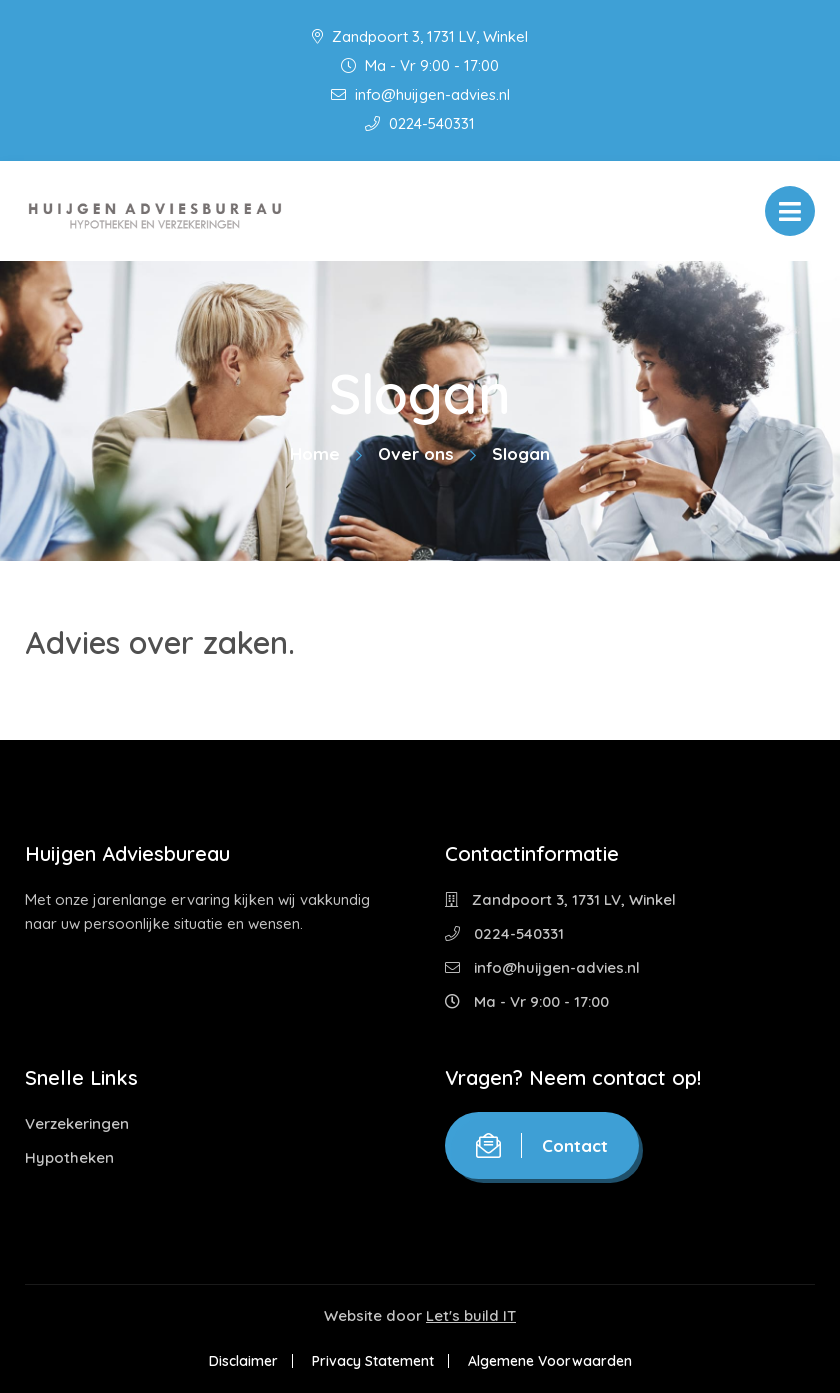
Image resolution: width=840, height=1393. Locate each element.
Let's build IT (471, 1315)
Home (315, 453)
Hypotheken (69, 1157)
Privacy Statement (373, 1361)
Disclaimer (243, 1361)
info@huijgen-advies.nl (420, 94)
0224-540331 (420, 123)
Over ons (416, 453)
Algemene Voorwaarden (550, 1361)
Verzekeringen (77, 1123)
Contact (542, 1145)
